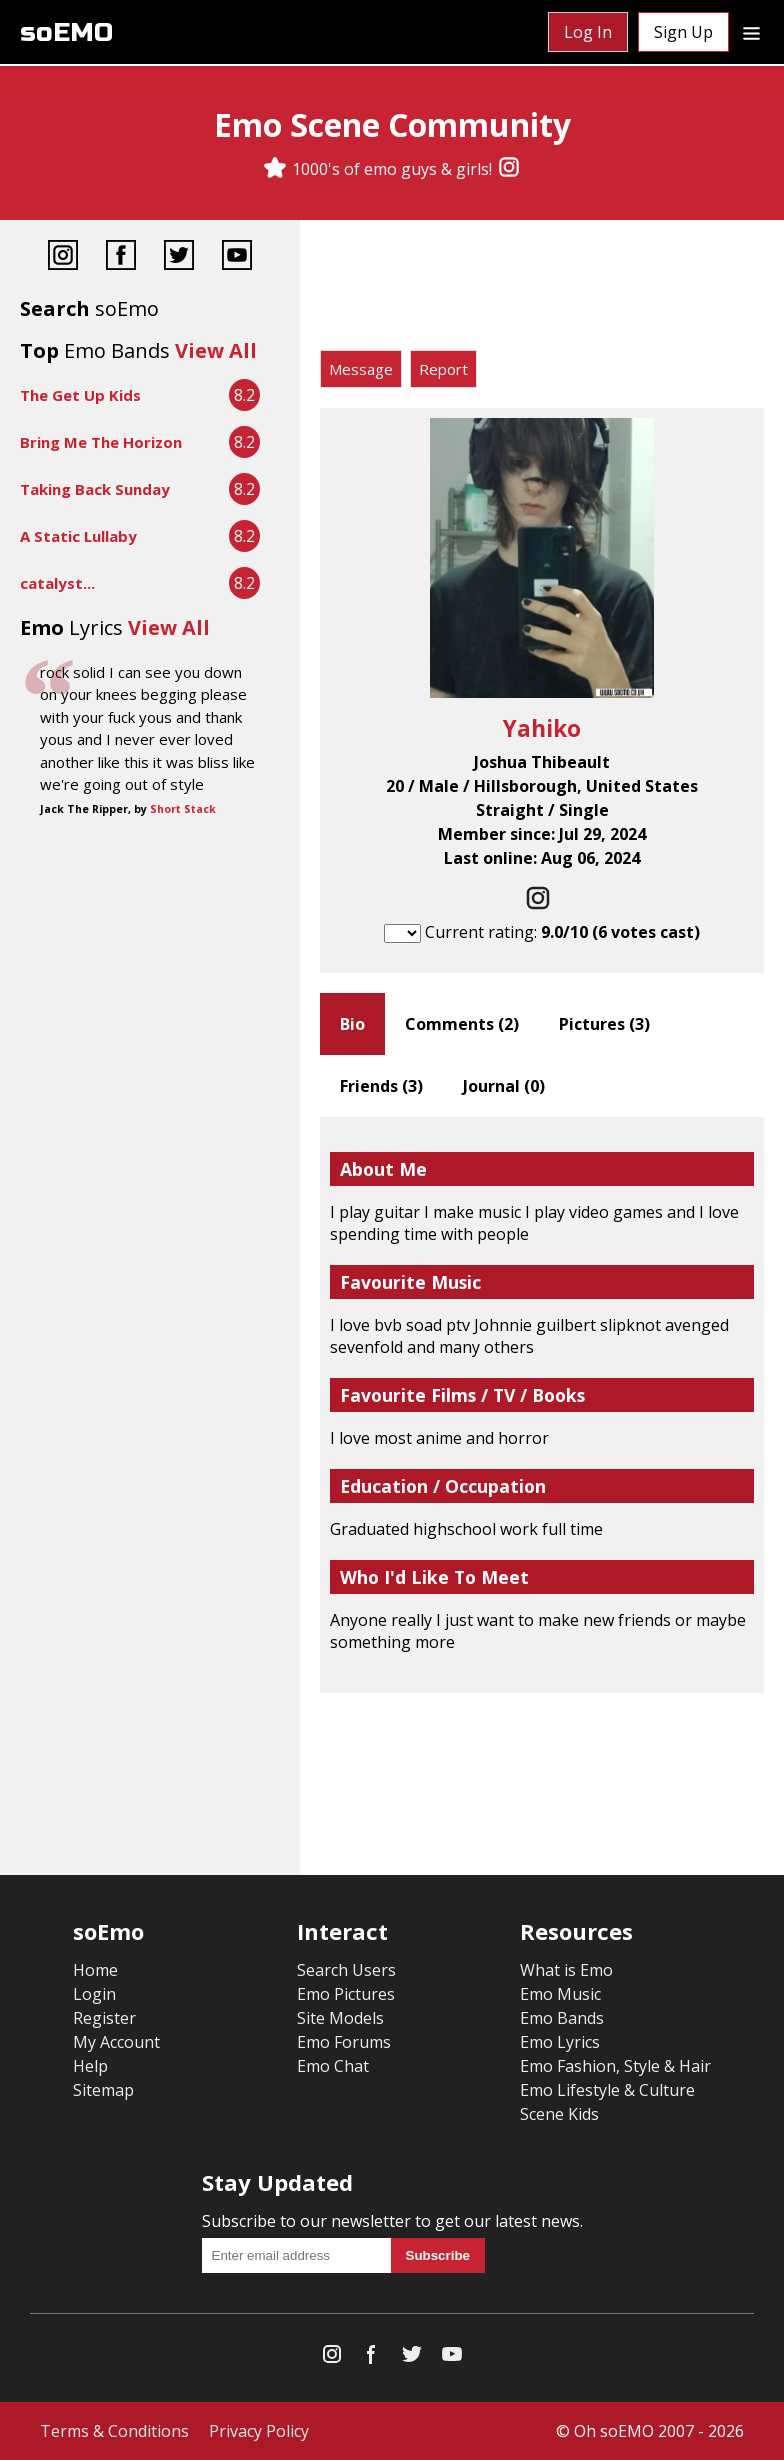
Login (94, 1994)
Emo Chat (333, 2066)
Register (104, 2018)
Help (90, 2066)
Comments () (462, 1024)
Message (361, 369)
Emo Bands (562, 2018)
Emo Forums (344, 2042)
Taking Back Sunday (95, 489)
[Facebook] (121, 257)
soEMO (66, 32)
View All (216, 350)
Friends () (381, 1086)
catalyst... (57, 583)
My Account (116, 2042)
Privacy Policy (259, 2431)
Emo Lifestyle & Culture (607, 2090)
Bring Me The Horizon (101, 442)
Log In (588, 32)
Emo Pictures (346, 1994)
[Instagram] (509, 169)
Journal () (504, 1086)
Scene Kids (559, 2114)
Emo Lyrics (560, 2042)
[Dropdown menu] (751, 32)
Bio (352, 1024)
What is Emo (566, 1970)
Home (95, 1970)
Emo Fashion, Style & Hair (615, 2066)
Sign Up (683, 32)
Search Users (346, 1970)
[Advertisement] (542, 290)
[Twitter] (179, 257)
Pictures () (604, 1024)
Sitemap (103, 2090)
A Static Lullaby (78, 536)
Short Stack (183, 809)
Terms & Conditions (114, 2431)
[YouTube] (237, 257)
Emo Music (560, 1994)
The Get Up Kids (80, 395)
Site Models (340, 2018)
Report (443, 369)
